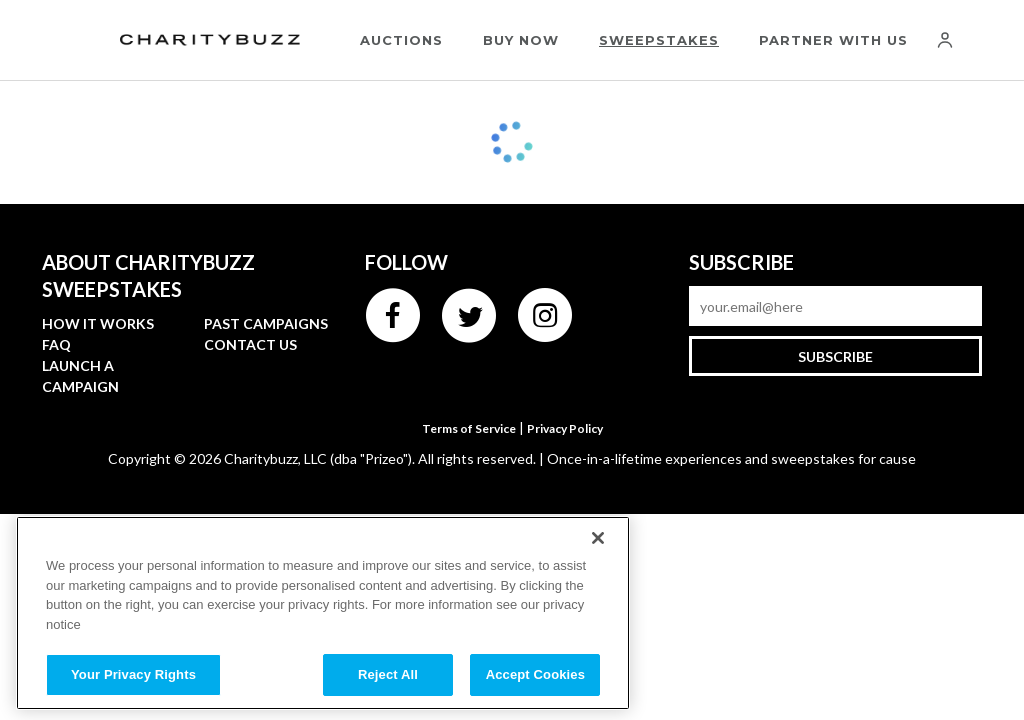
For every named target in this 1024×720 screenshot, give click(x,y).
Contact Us (250, 344)
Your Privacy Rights (133, 674)
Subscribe (835, 356)
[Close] (598, 538)
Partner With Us (833, 40)
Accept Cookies (535, 674)
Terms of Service (469, 428)
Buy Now (521, 40)
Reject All (388, 674)
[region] (323, 613)
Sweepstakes (659, 40)
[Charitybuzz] (210, 40)
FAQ (56, 344)
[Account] (945, 40)
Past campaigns (266, 323)
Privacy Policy (565, 428)
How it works (98, 323)
